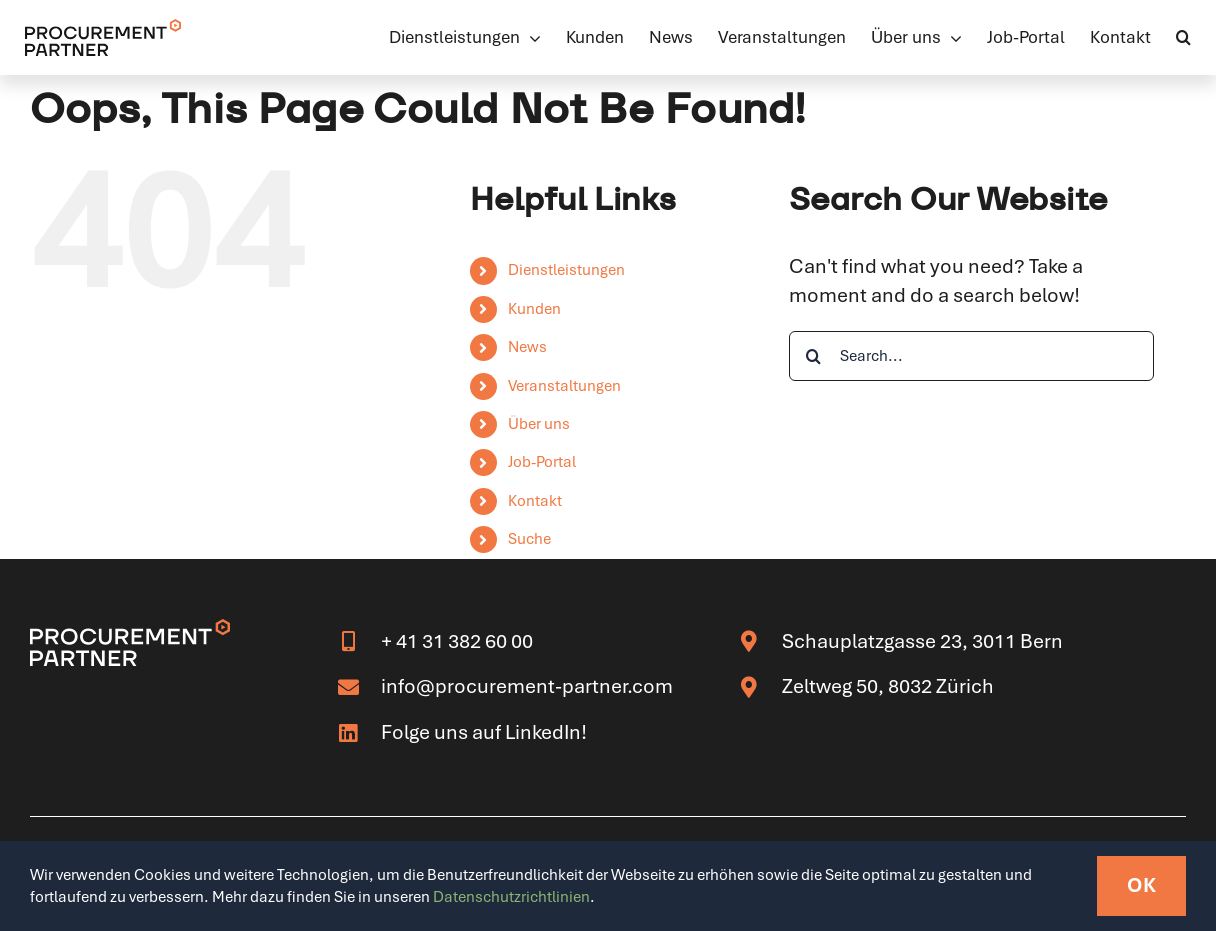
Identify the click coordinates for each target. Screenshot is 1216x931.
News (527, 347)
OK (1141, 885)
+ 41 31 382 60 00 (457, 641)
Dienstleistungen (566, 270)
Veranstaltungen (564, 386)
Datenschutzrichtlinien (511, 897)
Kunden (534, 309)
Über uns (539, 424)
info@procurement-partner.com (527, 686)
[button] (1183, 37)
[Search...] (971, 356)
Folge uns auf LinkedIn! (484, 732)
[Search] (814, 356)
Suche (529, 539)
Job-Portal (542, 462)
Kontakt (535, 501)
